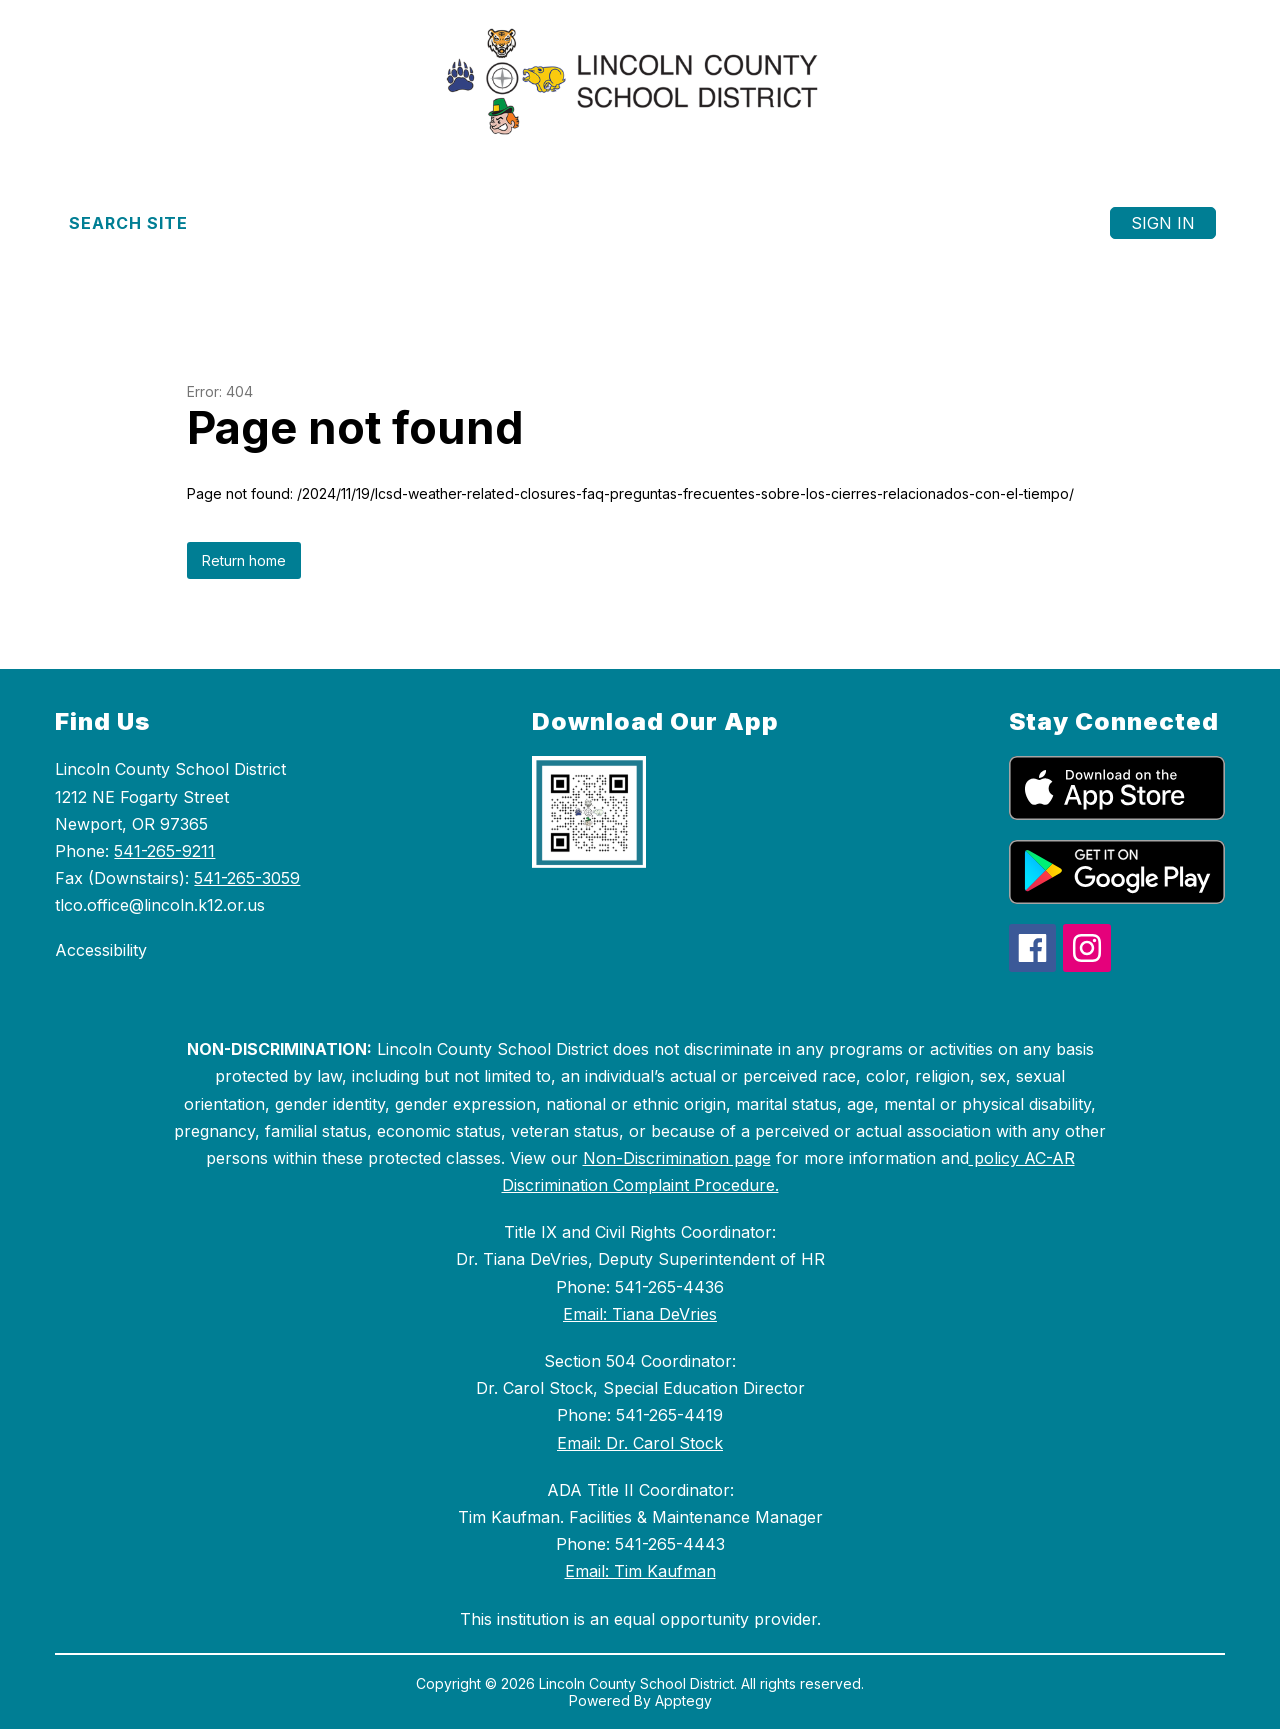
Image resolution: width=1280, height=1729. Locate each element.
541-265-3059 (247, 878)
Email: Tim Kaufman (640, 1571)
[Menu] (1035, 223)
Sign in (1163, 223)
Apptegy (683, 1700)
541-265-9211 (164, 851)
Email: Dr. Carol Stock (640, 1443)
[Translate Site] (319, 223)
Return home (244, 560)
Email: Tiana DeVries (640, 1314)
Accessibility (101, 950)
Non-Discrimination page (677, 1158)
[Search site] (140, 223)
